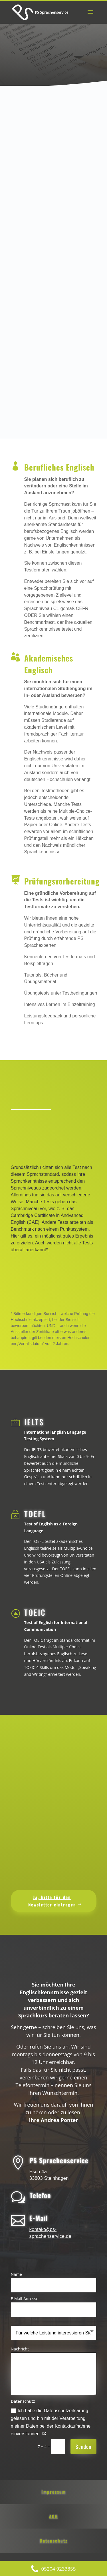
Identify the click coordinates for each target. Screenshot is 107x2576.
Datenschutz (54, 2540)
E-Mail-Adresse (24, 2298)
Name (16, 2274)
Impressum (53, 2492)
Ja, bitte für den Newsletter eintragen (52, 1901)
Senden (83, 2446)
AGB (53, 2516)
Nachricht (20, 2349)
